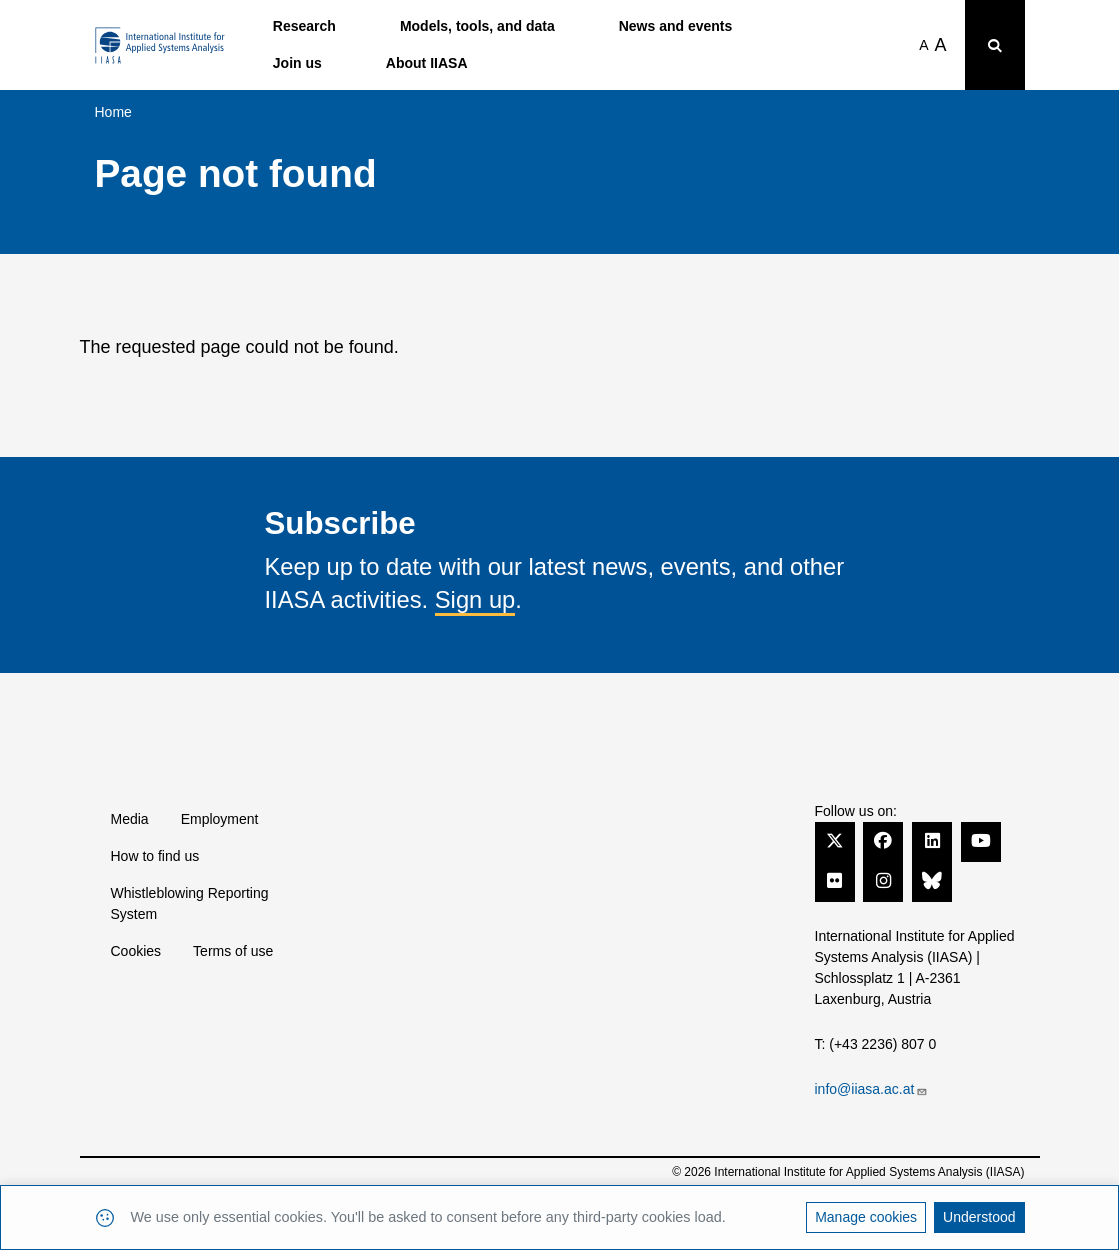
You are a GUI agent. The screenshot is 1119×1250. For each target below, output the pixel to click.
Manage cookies (866, 1217)
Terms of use (233, 951)
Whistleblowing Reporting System (190, 903)
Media (130, 819)
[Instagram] (883, 880)
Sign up (475, 599)
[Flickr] (835, 880)
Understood (979, 1217)
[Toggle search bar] (995, 45)
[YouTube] (981, 840)
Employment (220, 819)
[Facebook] (883, 840)
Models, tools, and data (477, 26)
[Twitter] (835, 840)
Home (113, 112)
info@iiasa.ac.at (872, 1089)
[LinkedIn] (932, 840)
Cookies (136, 951)
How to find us (155, 856)
